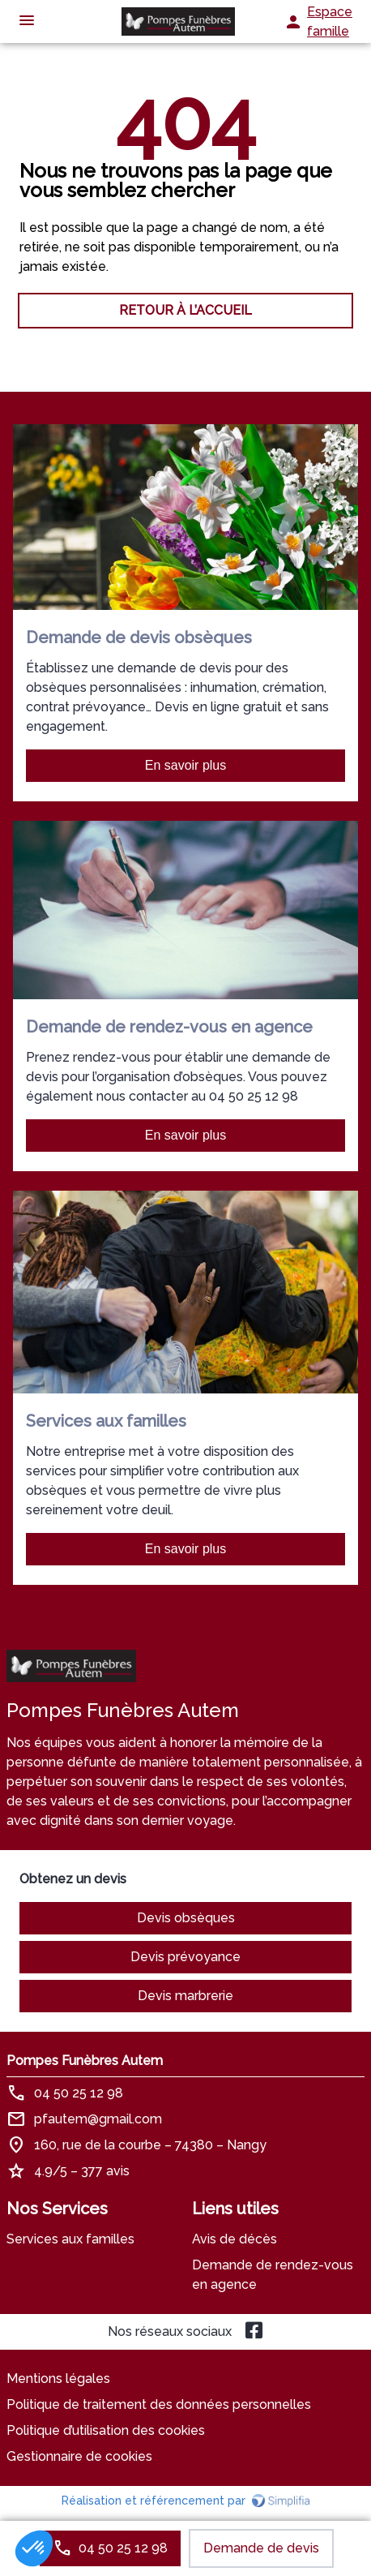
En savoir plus (186, 765)
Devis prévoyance (185, 1956)
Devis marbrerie (185, 1995)
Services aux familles (70, 2239)
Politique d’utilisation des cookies (105, 2430)
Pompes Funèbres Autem (84, 2060)
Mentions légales (58, 2378)
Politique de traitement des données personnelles (158, 2404)
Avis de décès (234, 2239)
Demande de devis (261, 2548)
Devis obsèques (186, 1918)
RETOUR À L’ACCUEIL (185, 310)
